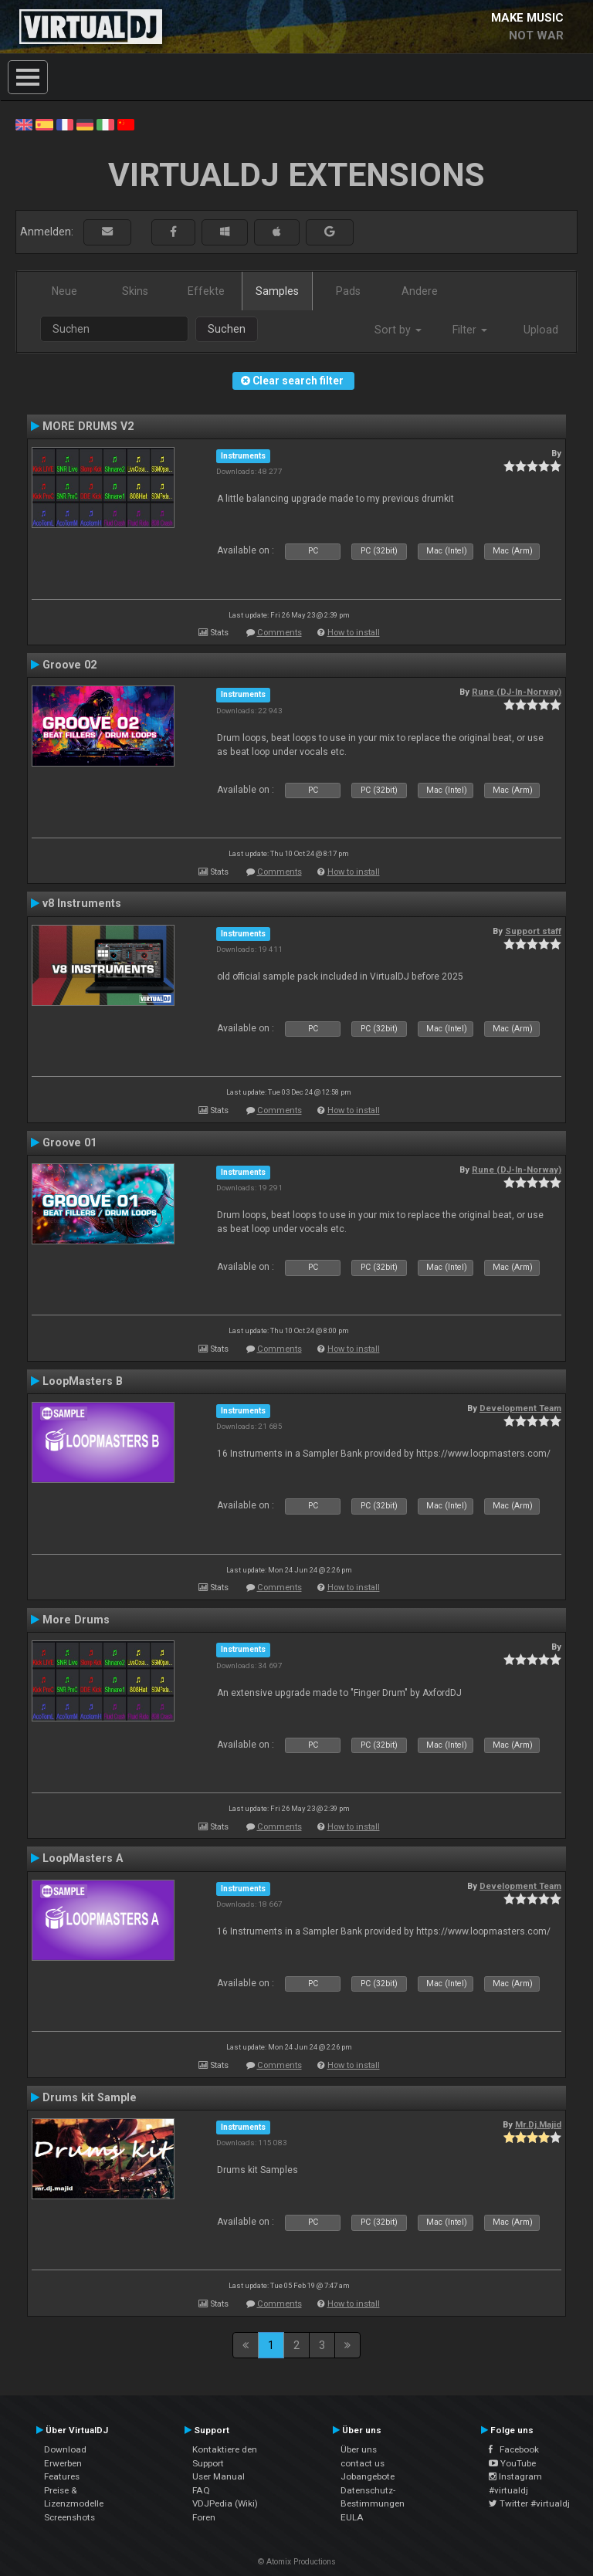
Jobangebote (368, 2476)
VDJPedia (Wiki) (225, 2503)
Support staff (533, 931)
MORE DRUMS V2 (88, 426)
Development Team (520, 1408)
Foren (203, 2517)
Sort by (398, 329)
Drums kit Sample (89, 2097)
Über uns (359, 2449)
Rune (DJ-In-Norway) (516, 691)
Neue (64, 291)
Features (62, 2476)
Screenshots (69, 2517)
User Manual (218, 2476)
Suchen (227, 329)
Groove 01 (69, 1142)
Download (65, 2449)
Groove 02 (69, 664)
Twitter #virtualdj (529, 2503)
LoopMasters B (82, 1381)
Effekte (206, 291)
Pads (348, 291)
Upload (541, 329)
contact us (363, 2463)
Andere (420, 291)
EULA (352, 2517)
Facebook (514, 2449)
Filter (469, 329)
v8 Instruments (81, 903)
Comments (279, 633)
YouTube (512, 2463)
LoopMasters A (82, 1858)
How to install (353, 633)
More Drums (76, 1619)
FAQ (201, 2490)
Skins (135, 291)
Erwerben (63, 2463)
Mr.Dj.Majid (538, 2124)
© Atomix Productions (297, 2562)
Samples (277, 291)
